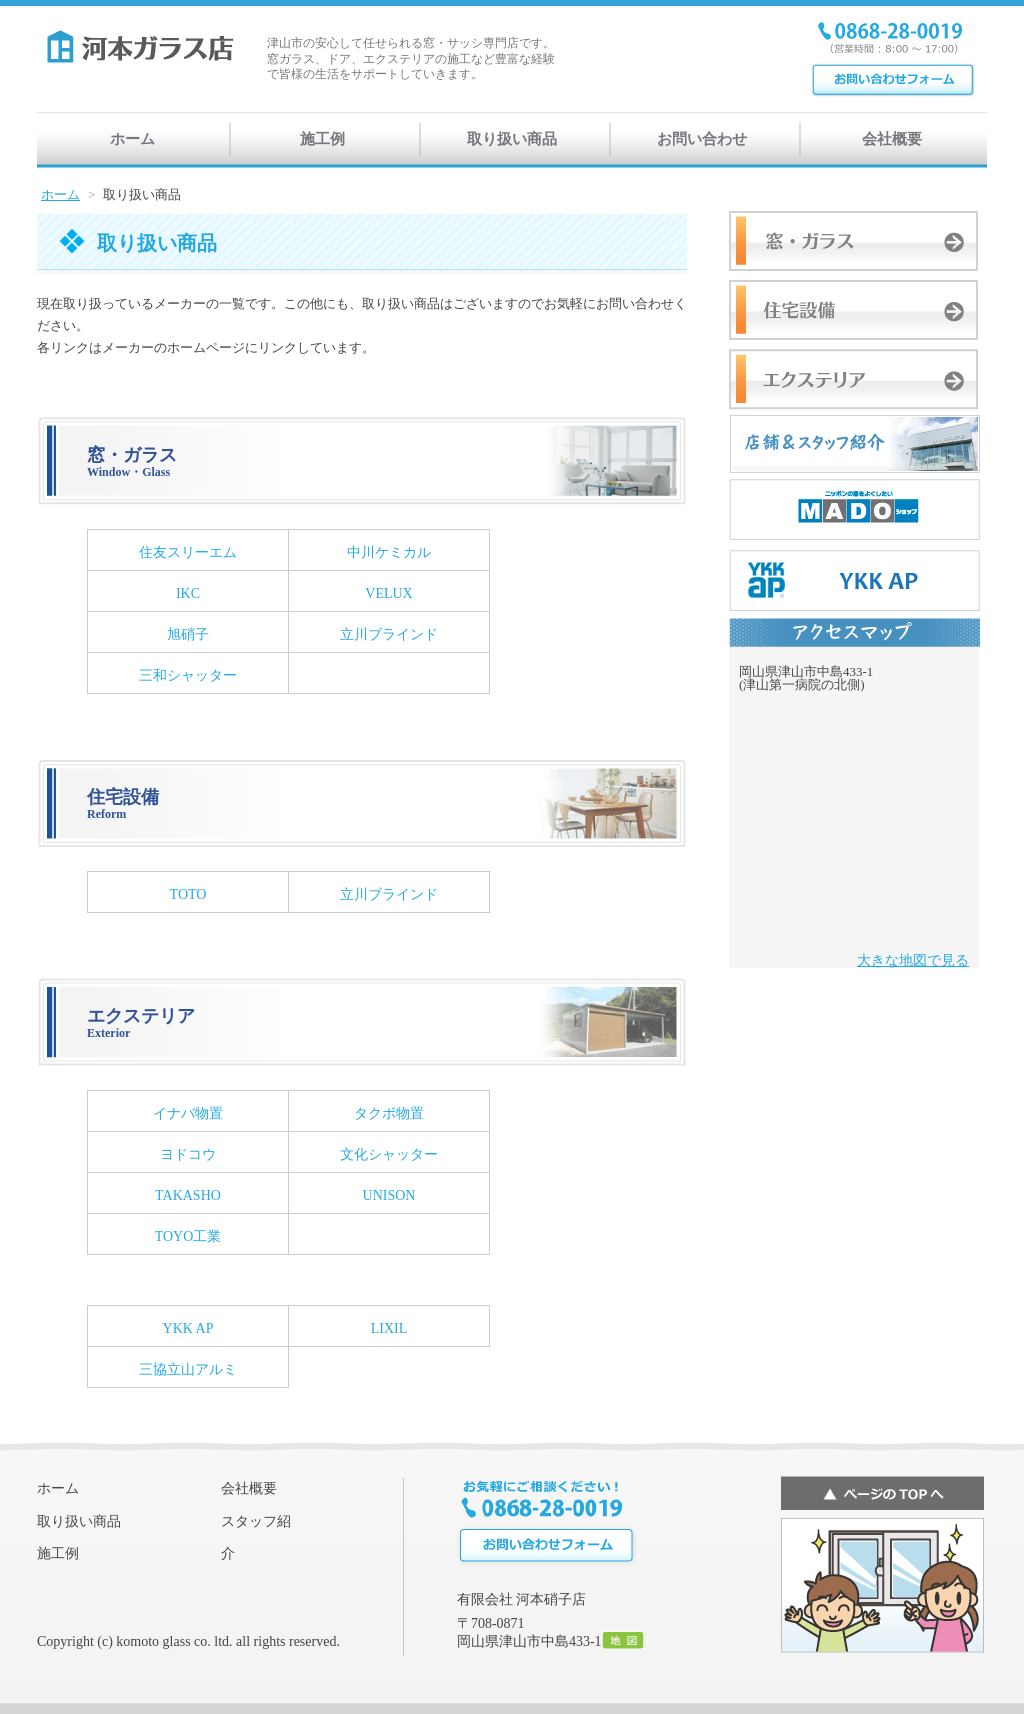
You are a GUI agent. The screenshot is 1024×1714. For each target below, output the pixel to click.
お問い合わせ (702, 139)
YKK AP (188, 1328)
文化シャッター (389, 1154)
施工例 (322, 139)
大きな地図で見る (913, 960)
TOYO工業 (188, 1236)
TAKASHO (188, 1195)
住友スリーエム (188, 552)
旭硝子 (188, 634)
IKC (188, 593)
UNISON (389, 1195)
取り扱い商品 (512, 139)
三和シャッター (188, 675)
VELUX (388, 593)
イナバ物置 (188, 1113)
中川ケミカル (389, 552)
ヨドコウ (188, 1154)
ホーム (132, 139)
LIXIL (389, 1328)
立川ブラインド (389, 634)
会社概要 (892, 139)
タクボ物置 (389, 1113)
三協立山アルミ (188, 1369)
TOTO (188, 894)
